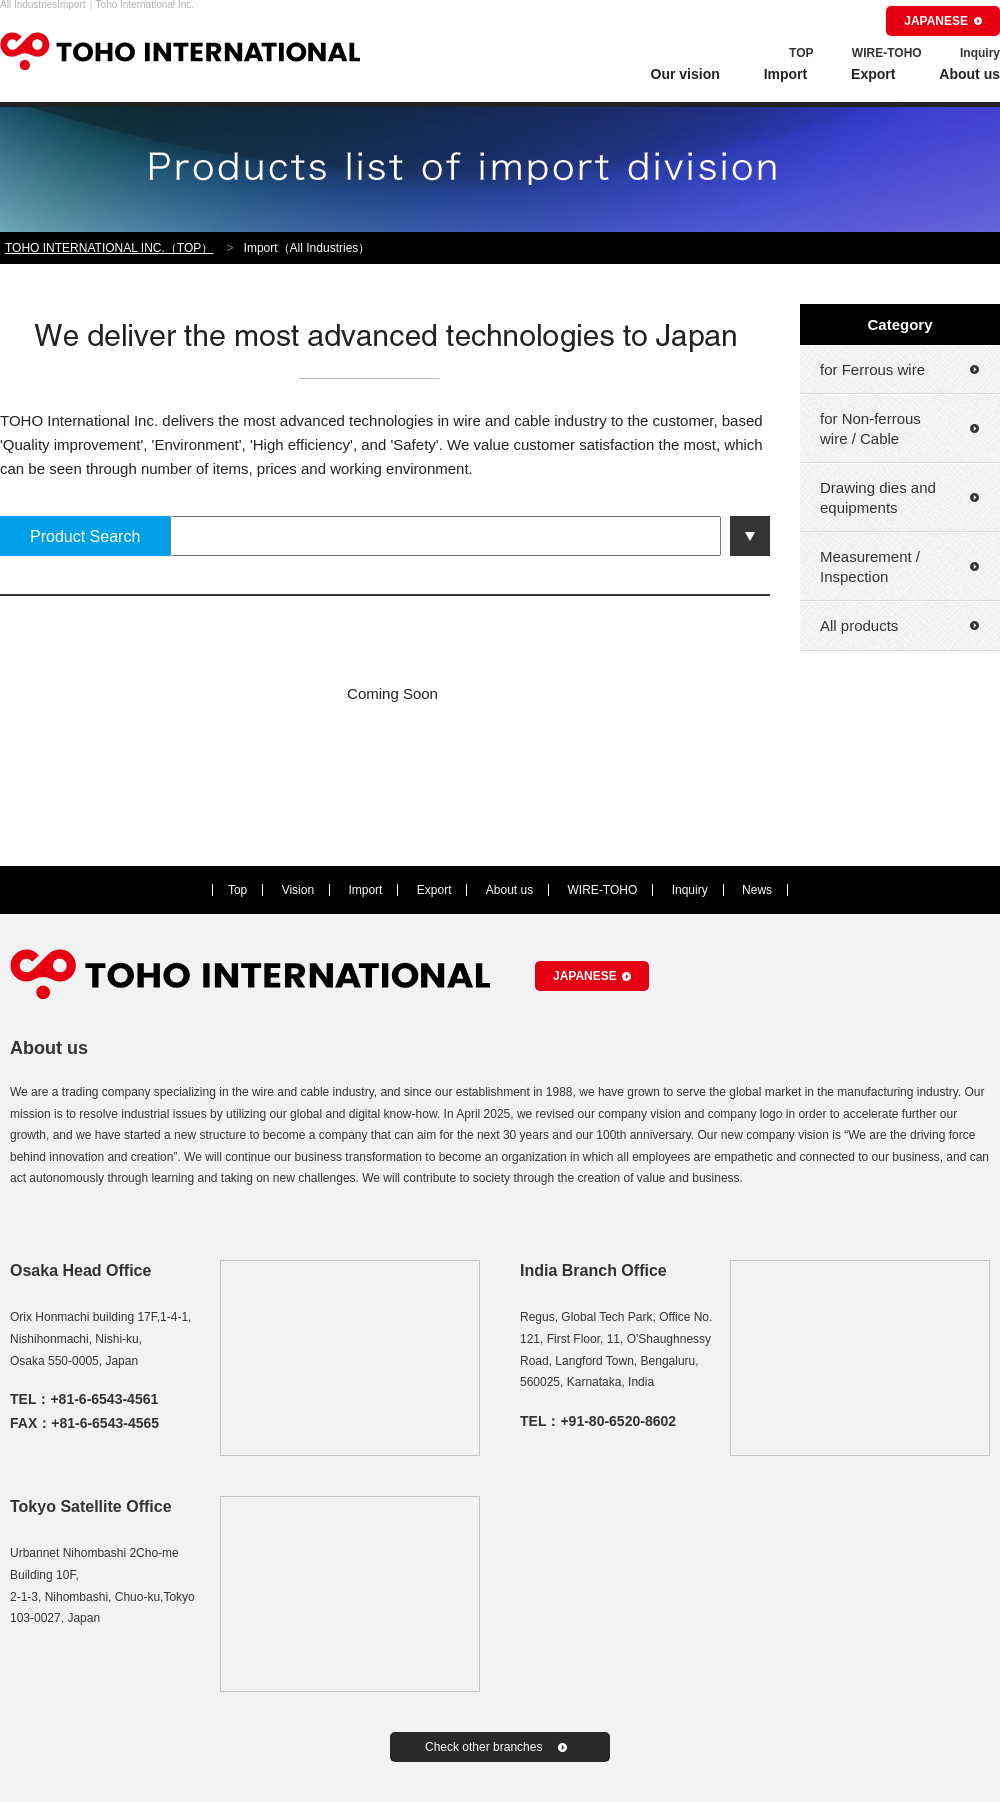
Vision (298, 890)
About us (969, 74)
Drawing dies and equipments (878, 497)
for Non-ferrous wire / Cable (870, 428)
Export (873, 74)
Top (237, 890)
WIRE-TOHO (887, 53)
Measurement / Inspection (870, 566)
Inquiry (980, 53)
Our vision (685, 74)
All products (859, 625)
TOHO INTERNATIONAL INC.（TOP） (109, 248)
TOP (801, 53)
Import (786, 74)
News (757, 890)
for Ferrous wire (872, 369)
